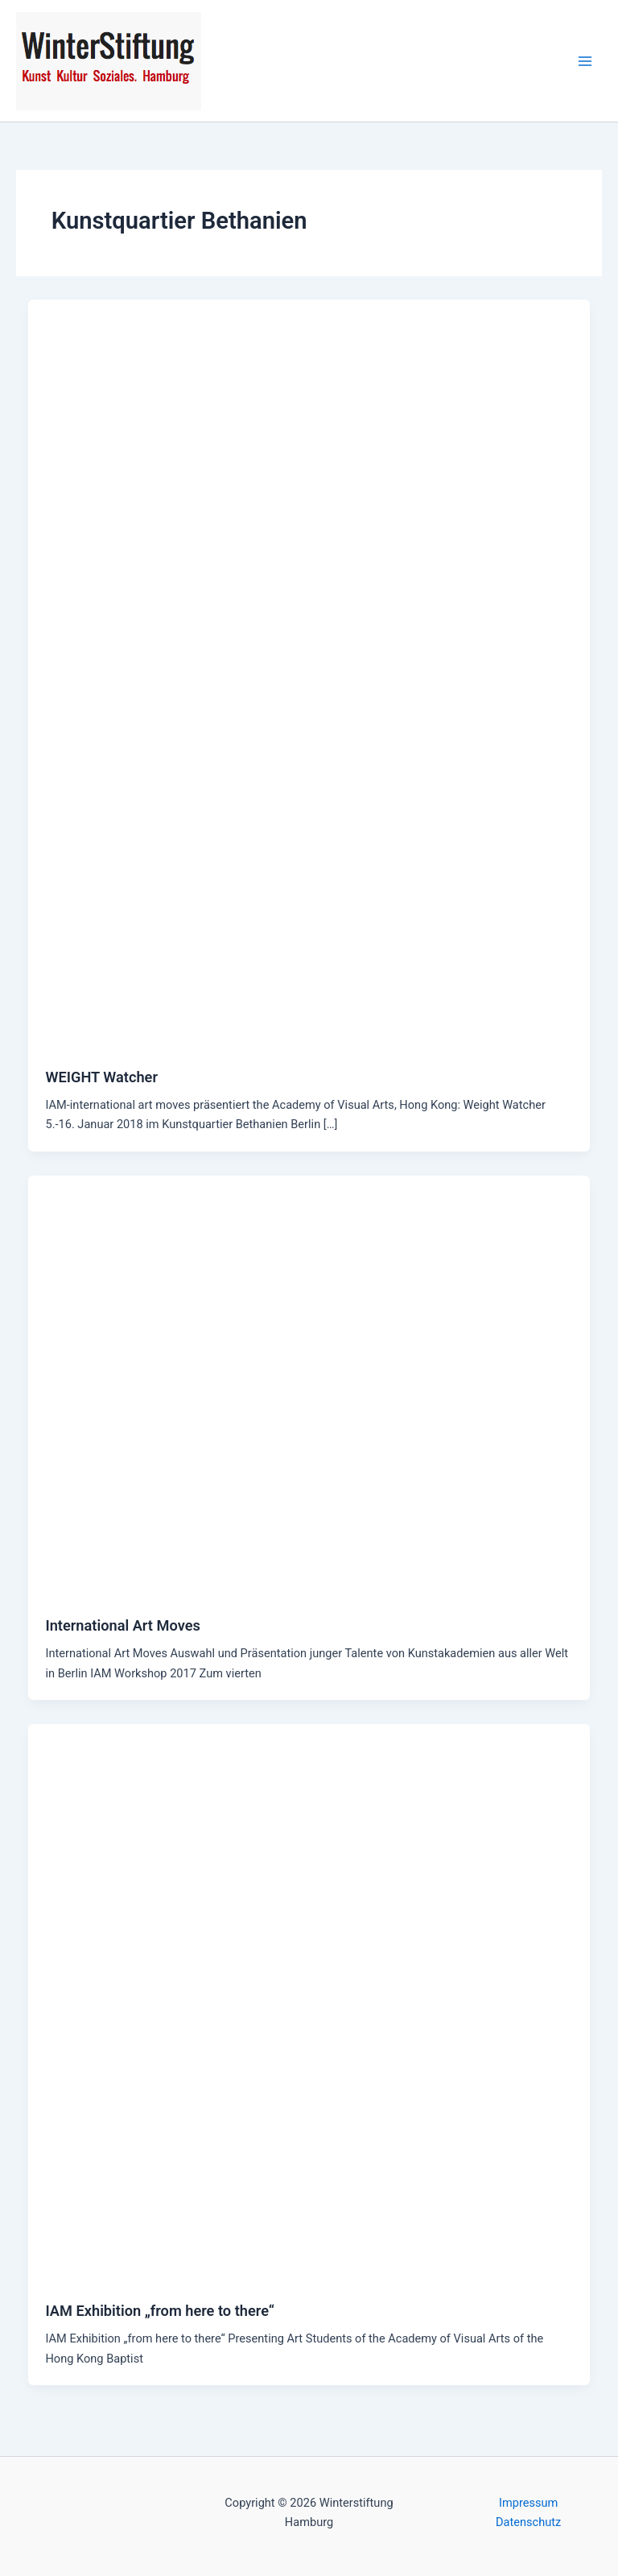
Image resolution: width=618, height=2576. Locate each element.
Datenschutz (528, 2522)
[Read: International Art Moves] (309, 1386)
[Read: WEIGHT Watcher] (309, 674)
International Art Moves (122, 1625)
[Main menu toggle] (585, 61)
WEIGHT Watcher (101, 1077)
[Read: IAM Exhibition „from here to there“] (309, 2002)
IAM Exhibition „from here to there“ (159, 2310)
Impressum (528, 2502)
